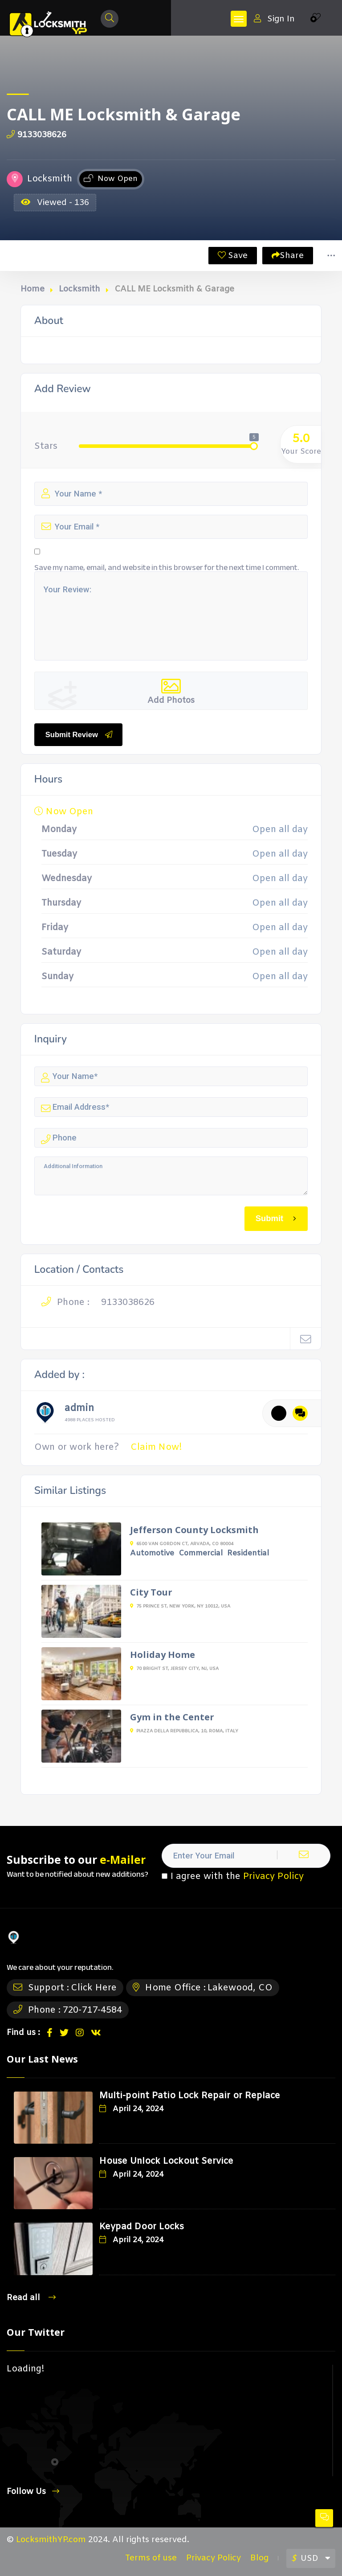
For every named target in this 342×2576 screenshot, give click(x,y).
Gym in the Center (172, 1717)
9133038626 (36, 135)
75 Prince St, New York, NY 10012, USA (180, 1606)
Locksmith (79, 289)
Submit (277, 1218)
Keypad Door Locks (141, 2227)
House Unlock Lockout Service (166, 2161)
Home (32, 289)
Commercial (201, 1553)
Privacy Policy (273, 1876)
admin (79, 1409)
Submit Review (79, 734)
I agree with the (233, 1876)
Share (288, 255)
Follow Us (33, 2491)
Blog (259, 2558)
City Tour (151, 1592)
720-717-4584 (92, 2010)
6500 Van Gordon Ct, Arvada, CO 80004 (181, 1544)
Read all (31, 2297)
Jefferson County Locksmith (194, 1530)
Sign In (274, 19)
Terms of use (151, 2558)
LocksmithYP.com (51, 2540)
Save (233, 255)
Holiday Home (162, 1655)
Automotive (152, 1553)
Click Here (94, 1988)
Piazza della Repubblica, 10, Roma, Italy (184, 1731)
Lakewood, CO (240, 1988)
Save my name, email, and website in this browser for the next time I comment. (166, 567)
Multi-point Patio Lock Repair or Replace (189, 2096)
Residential (248, 1553)
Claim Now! (156, 1447)
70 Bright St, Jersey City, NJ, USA (174, 1669)
